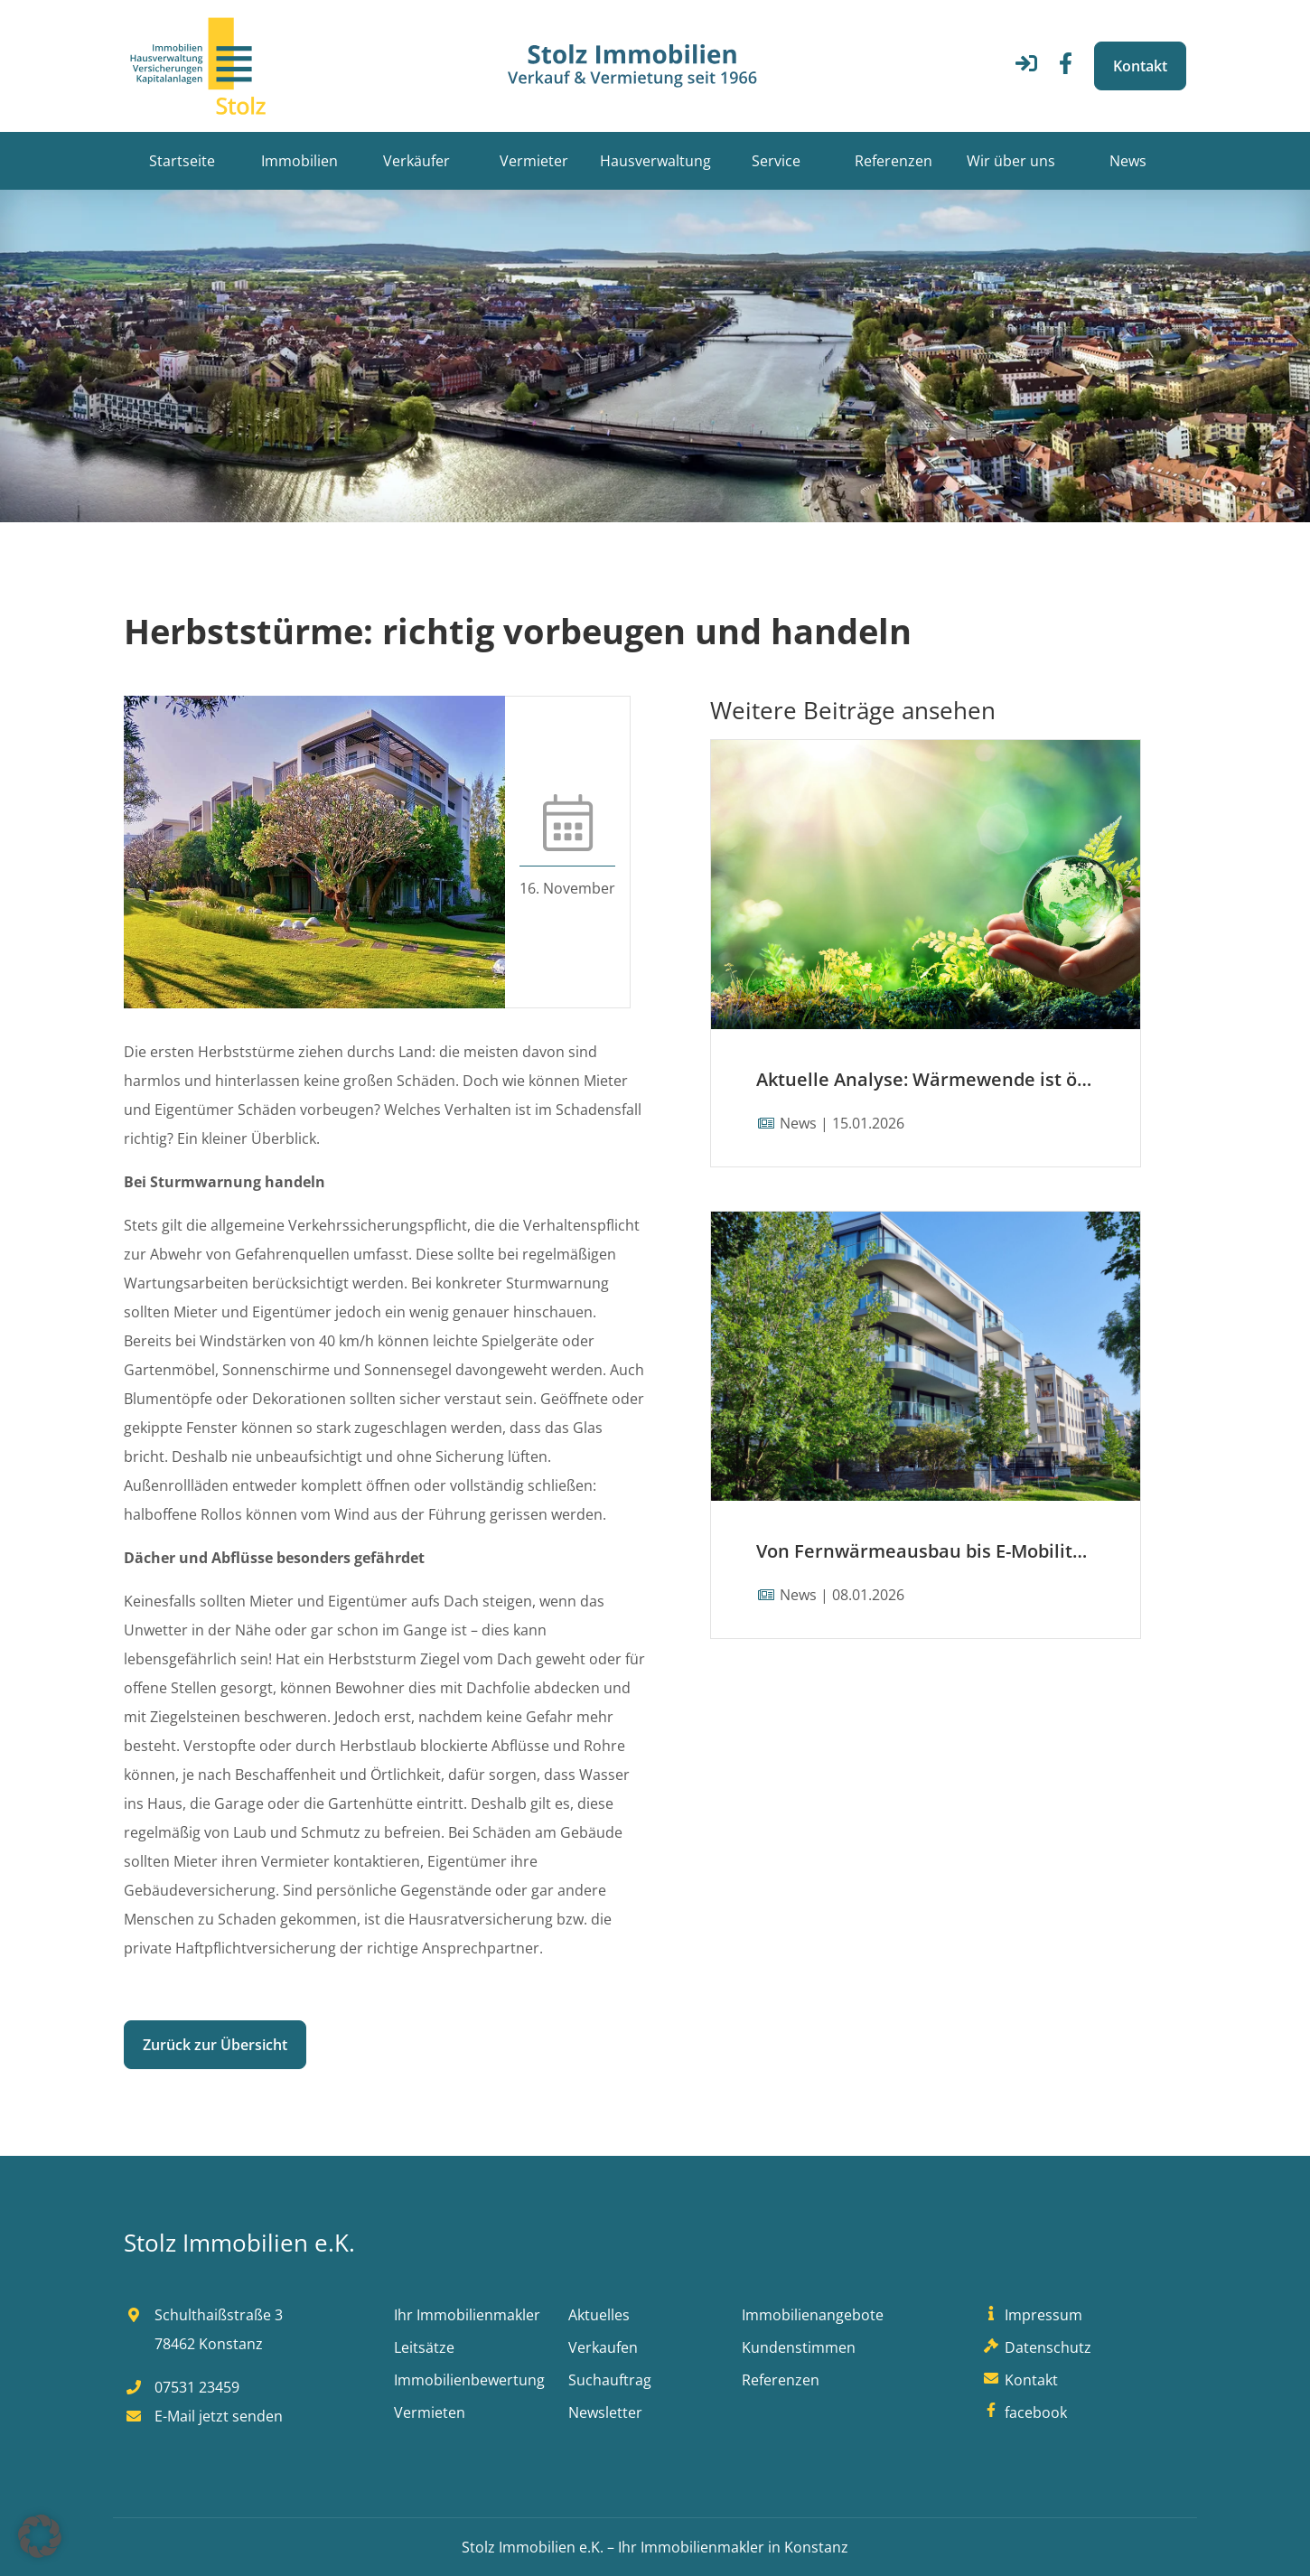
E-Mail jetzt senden (203, 2416)
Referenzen (893, 161)
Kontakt (1140, 66)
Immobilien (299, 161)
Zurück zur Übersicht (215, 2045)
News (1127, 161)
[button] (40, 2536)
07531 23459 (181, 2387)
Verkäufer (416, 161)
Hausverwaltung (655, 161)
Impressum (1030, 2315)
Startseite (182, 161)
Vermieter (534, 161)
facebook (1023, 2412)
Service (776, 161)
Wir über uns (1011, 161)
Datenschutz (1035, 2347)
